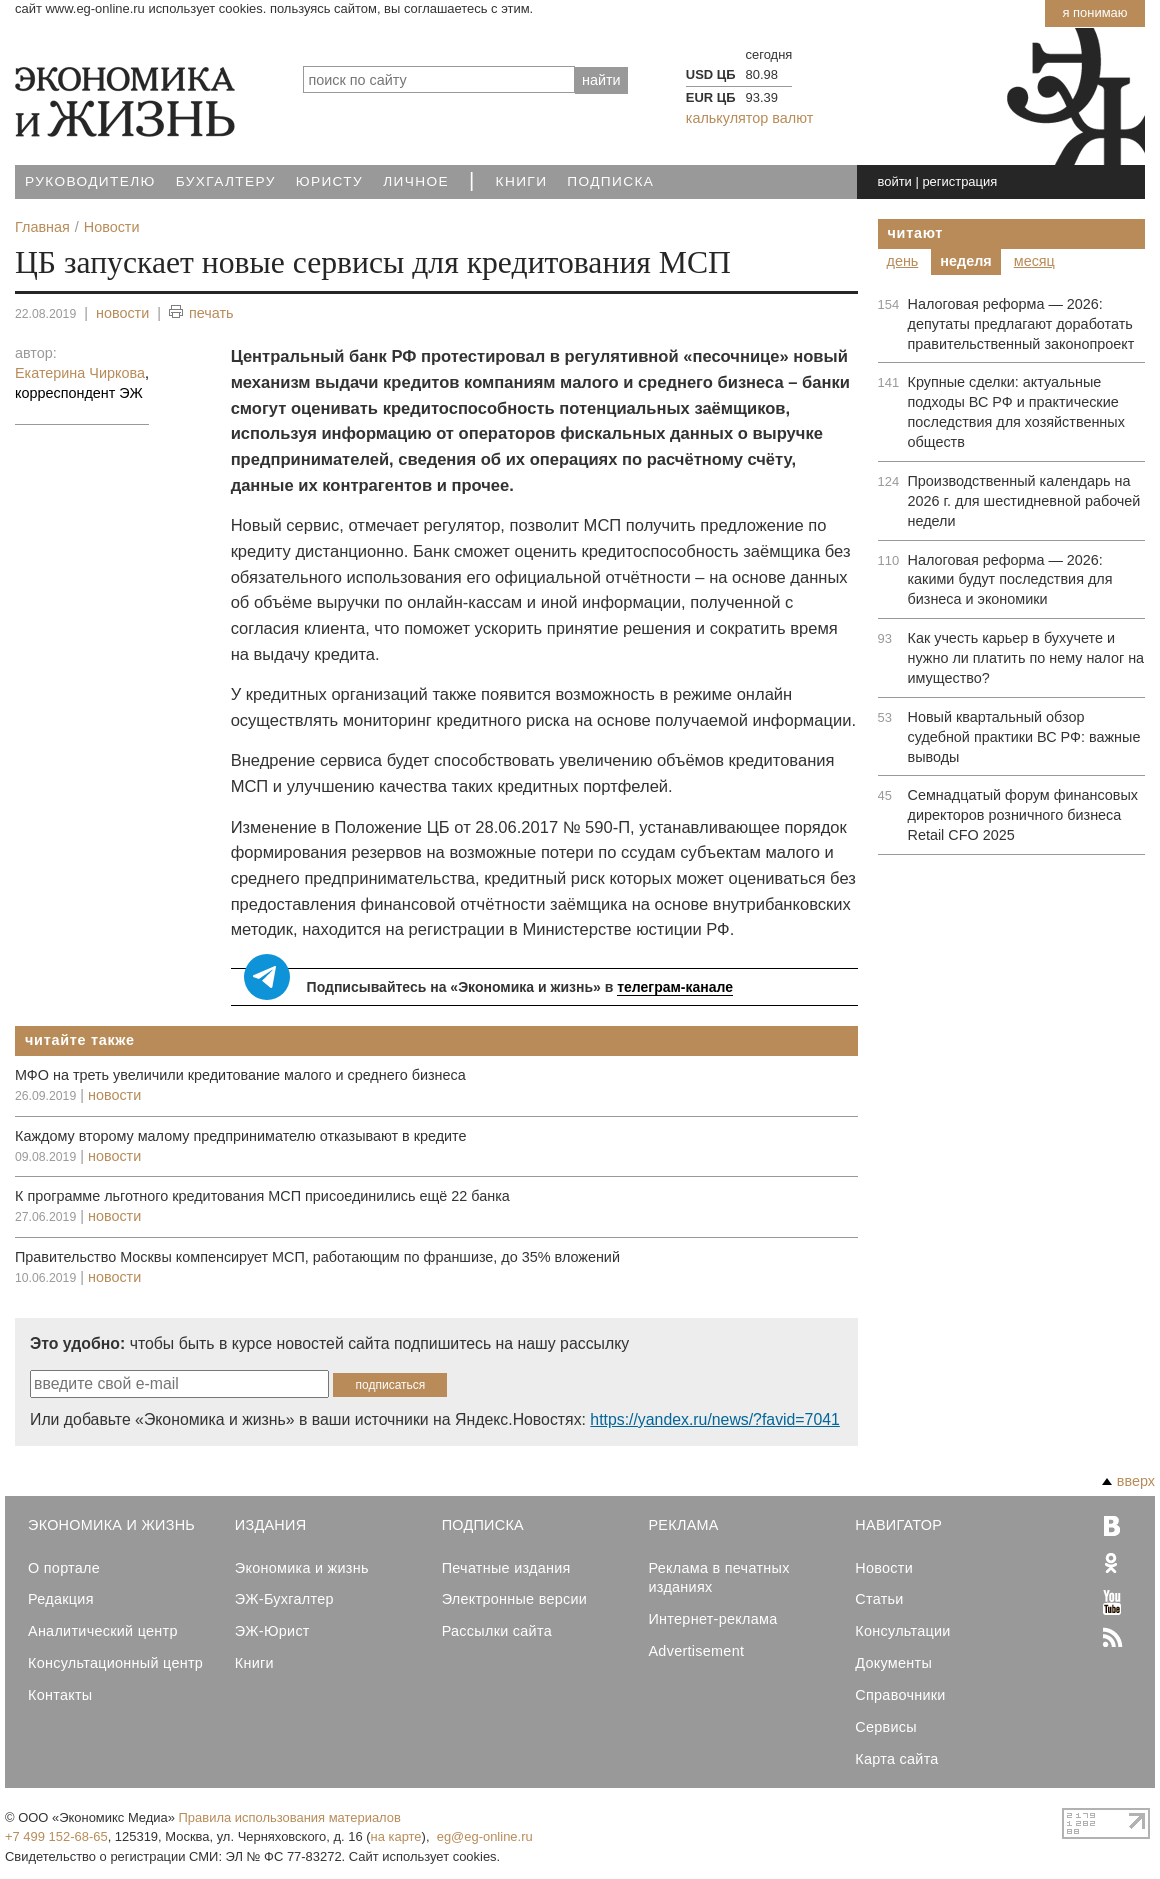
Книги (522, 181)
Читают (916, 233)
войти (894, 181)
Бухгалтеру (226, 181)
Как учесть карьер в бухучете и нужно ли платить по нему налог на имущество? (1026, 658)
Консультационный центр (115, 1663)
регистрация (959, 181)
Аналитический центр (103, 1631)
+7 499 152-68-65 (56, 1836)
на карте (396, 1836)
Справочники (900, 1695)
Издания (271, 1525)
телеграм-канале (675, 987)
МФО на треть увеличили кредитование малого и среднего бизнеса (240, 1075)
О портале (64, 1568)
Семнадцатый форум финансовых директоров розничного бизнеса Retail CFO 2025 (1023, 815)
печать (201, 313)
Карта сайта (896, 1759)
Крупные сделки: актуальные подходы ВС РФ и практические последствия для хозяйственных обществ (1016, 412)
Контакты (60, 1695)
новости (122, 313)
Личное (416, 181)
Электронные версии (515, 1599)
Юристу (329, 181)
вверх (1128, 1481)
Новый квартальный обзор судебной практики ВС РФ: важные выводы (1024, 737)
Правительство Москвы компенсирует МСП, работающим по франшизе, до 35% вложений (317, 1257)
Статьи (879, 1599)
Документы (893, 1663)
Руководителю (90, 181)
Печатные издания (506, 1568)
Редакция (61, 1599)
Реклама (683, 1525)
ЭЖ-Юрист (272, 1631)
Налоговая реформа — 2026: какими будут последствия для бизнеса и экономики (1010, 580)
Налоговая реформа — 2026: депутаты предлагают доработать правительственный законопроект (1021, 324)
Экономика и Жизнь (111, 1525)
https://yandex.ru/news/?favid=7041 (714, 1419)
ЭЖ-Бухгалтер (284, 1599)
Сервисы (886, 1727)
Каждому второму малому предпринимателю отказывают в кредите (241, 1136)
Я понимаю (1094, 12)
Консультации (902, 1631)
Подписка (610, 181)
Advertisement (696, 1651)
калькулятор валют (749, 118)
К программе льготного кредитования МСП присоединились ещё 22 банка (262, 1196)
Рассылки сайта (497, 1631)
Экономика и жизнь (302, 1568)
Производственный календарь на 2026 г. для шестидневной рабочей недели (1024, 501)
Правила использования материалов (290, 1817)
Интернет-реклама (712, 1619)
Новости (884, 1568)
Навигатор (898, 1525)
